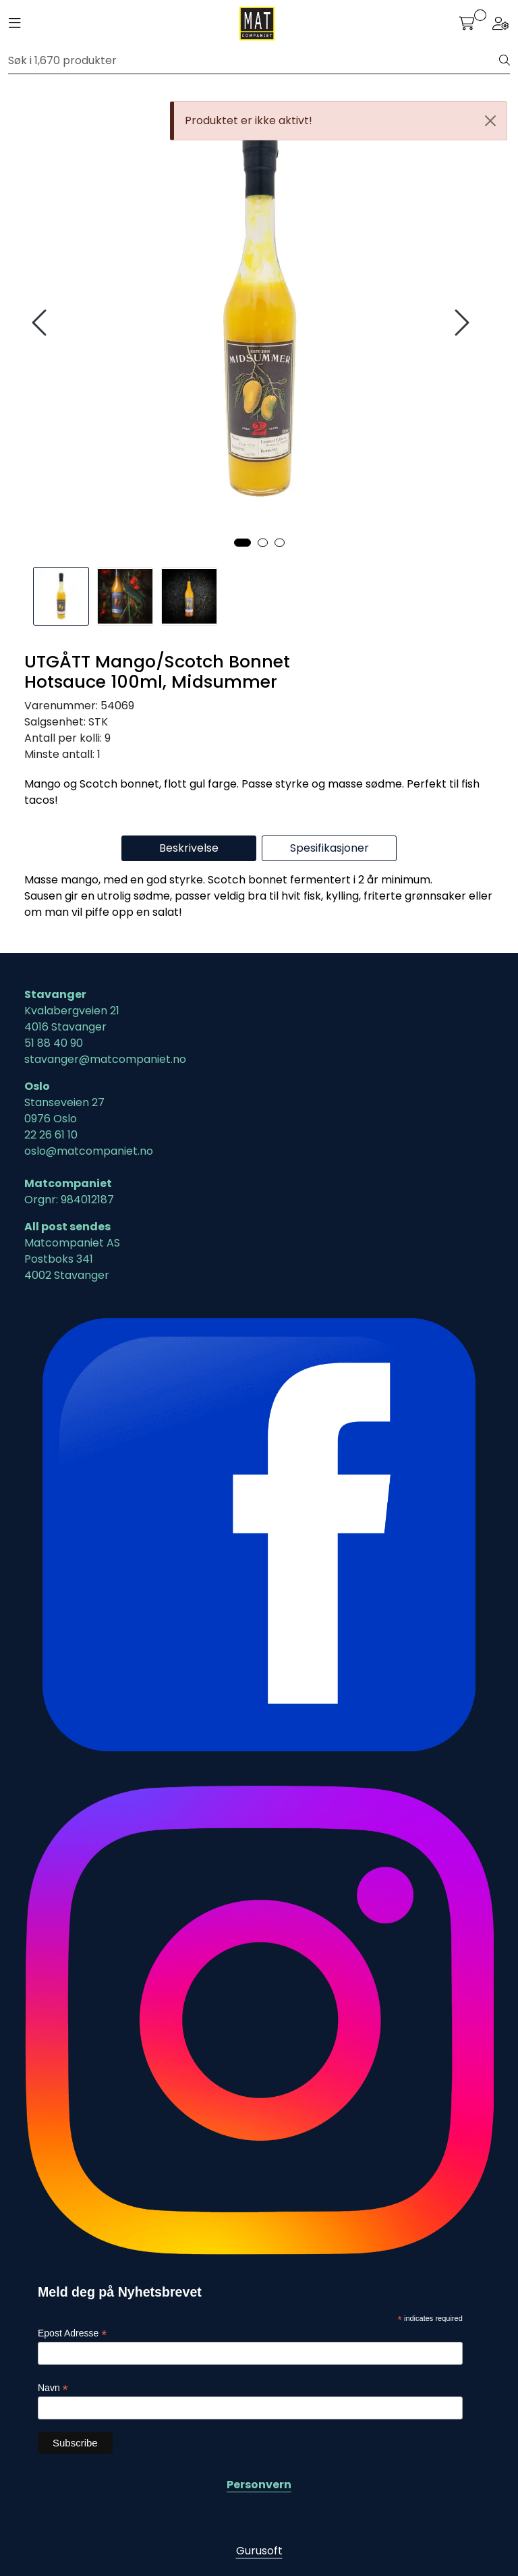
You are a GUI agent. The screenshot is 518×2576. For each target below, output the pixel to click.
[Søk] (254, 60)
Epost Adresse (72, 2333)
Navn (53, 2388)
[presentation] (41, 322)
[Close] (490, 121)
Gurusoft (259, 2550)
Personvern (259, 2484)
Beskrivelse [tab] (189, 848)
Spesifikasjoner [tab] (329, 848)
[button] (242, 543)
